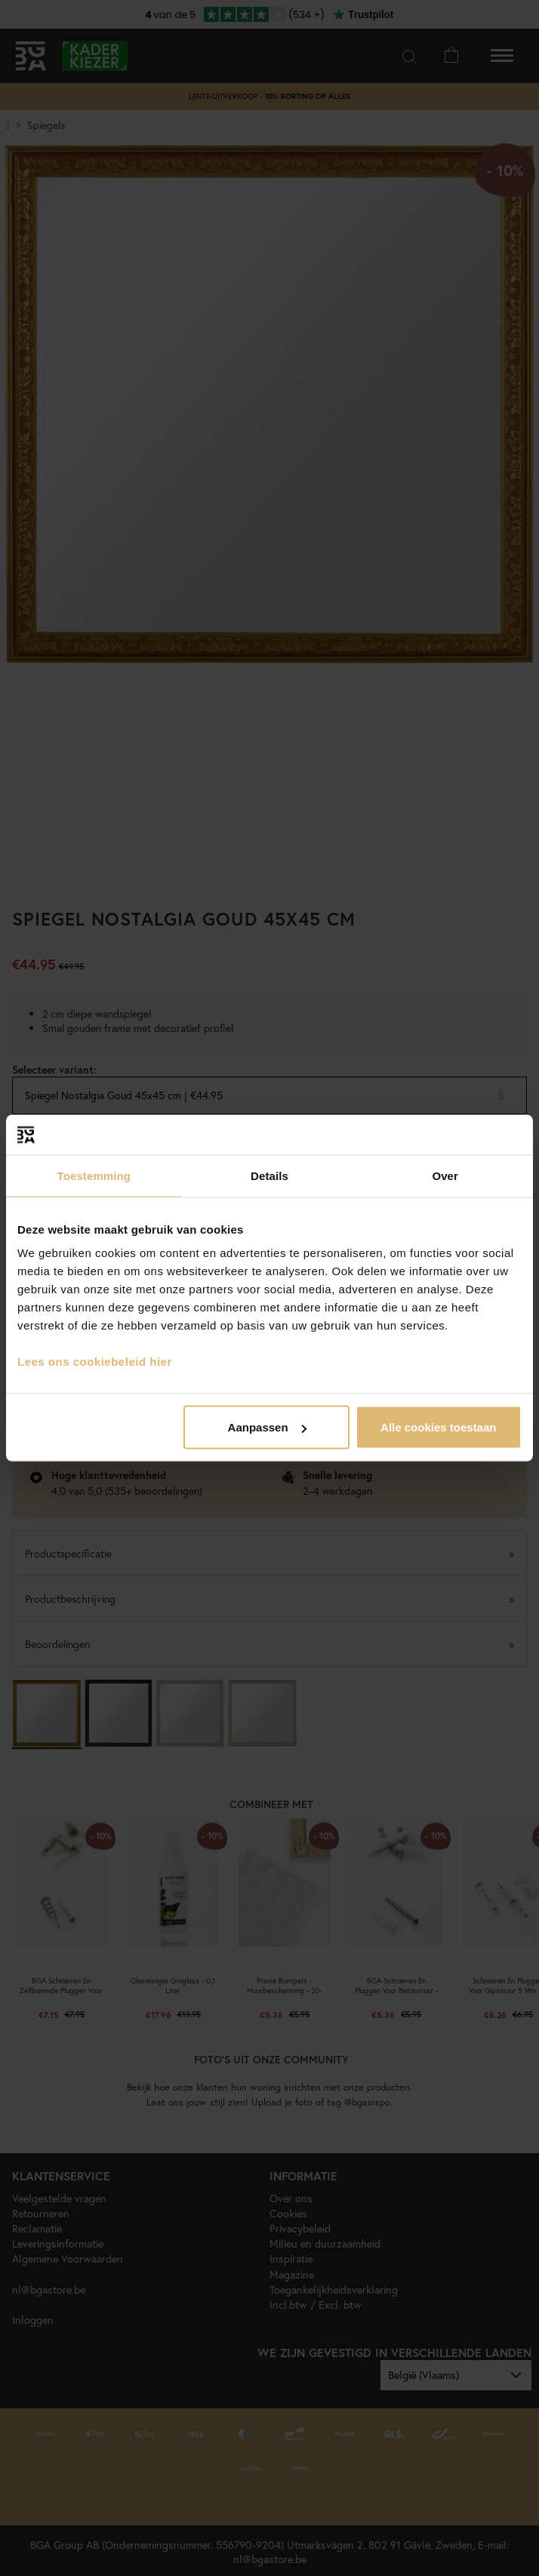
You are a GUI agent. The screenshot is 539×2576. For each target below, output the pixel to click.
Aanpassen (267, 1427)
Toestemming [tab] (94, 1175)
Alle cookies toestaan (438, 1427)
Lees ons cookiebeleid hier (94, 1361)
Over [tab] (445, 1175)
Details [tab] (269, 1175)
